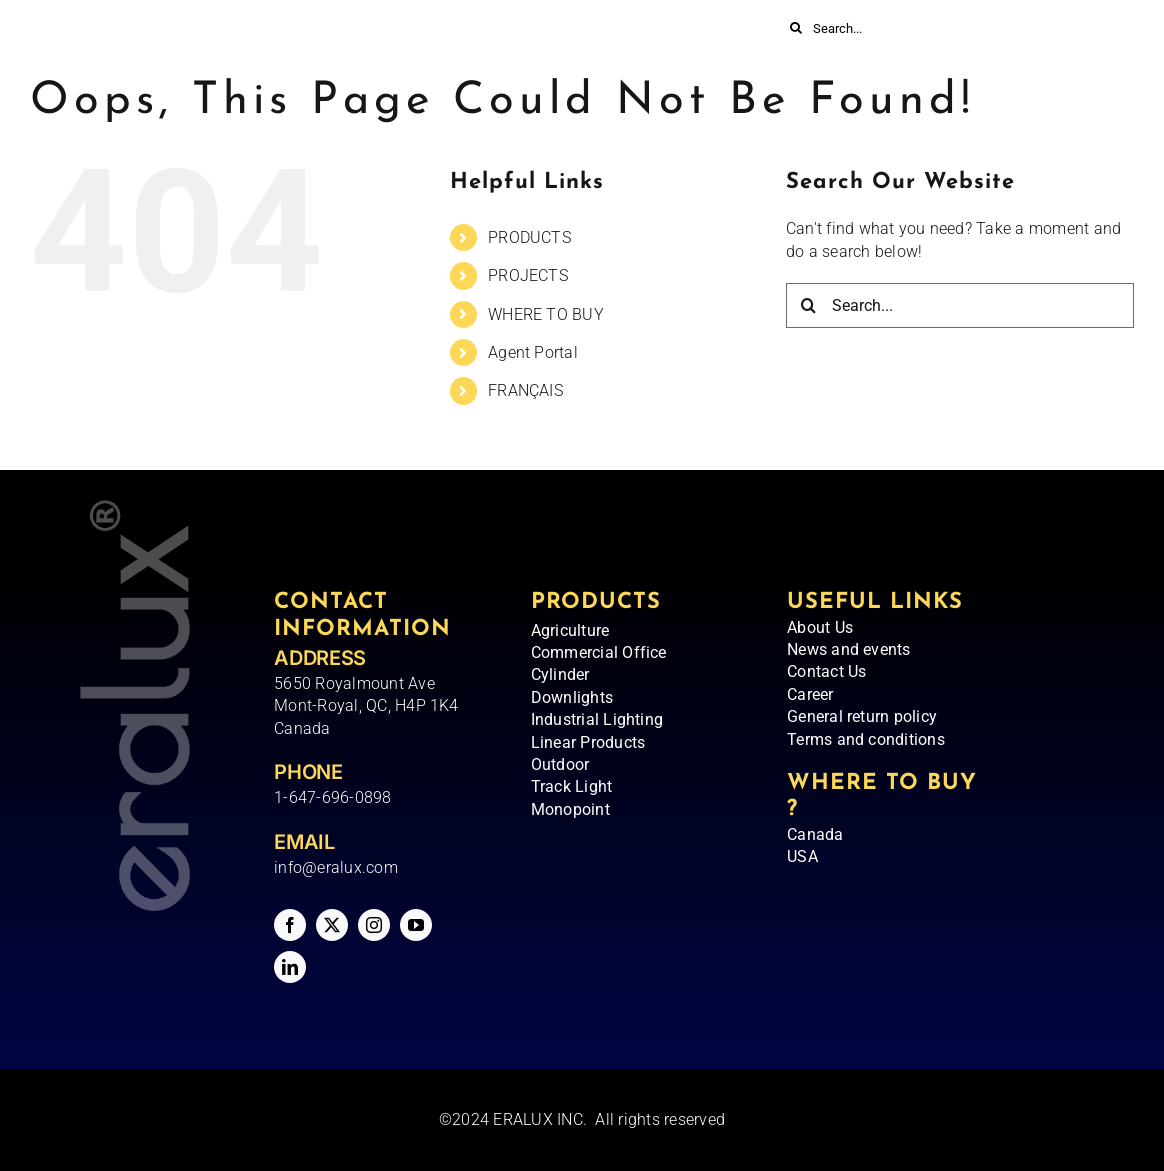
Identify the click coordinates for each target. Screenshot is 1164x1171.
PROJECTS (528, 275)
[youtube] (416, 925)
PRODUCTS (529, 237)
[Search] (796, 28)
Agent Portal (533, 352)
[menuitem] (947, 72)
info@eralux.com (336, 867)
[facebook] (290, 925)
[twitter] (332, 925)
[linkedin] (290, 967)
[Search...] (882, 28)
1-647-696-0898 (332, 797)
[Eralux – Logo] (240, 47)
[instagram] (374, 925)
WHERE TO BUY (546, 314)
